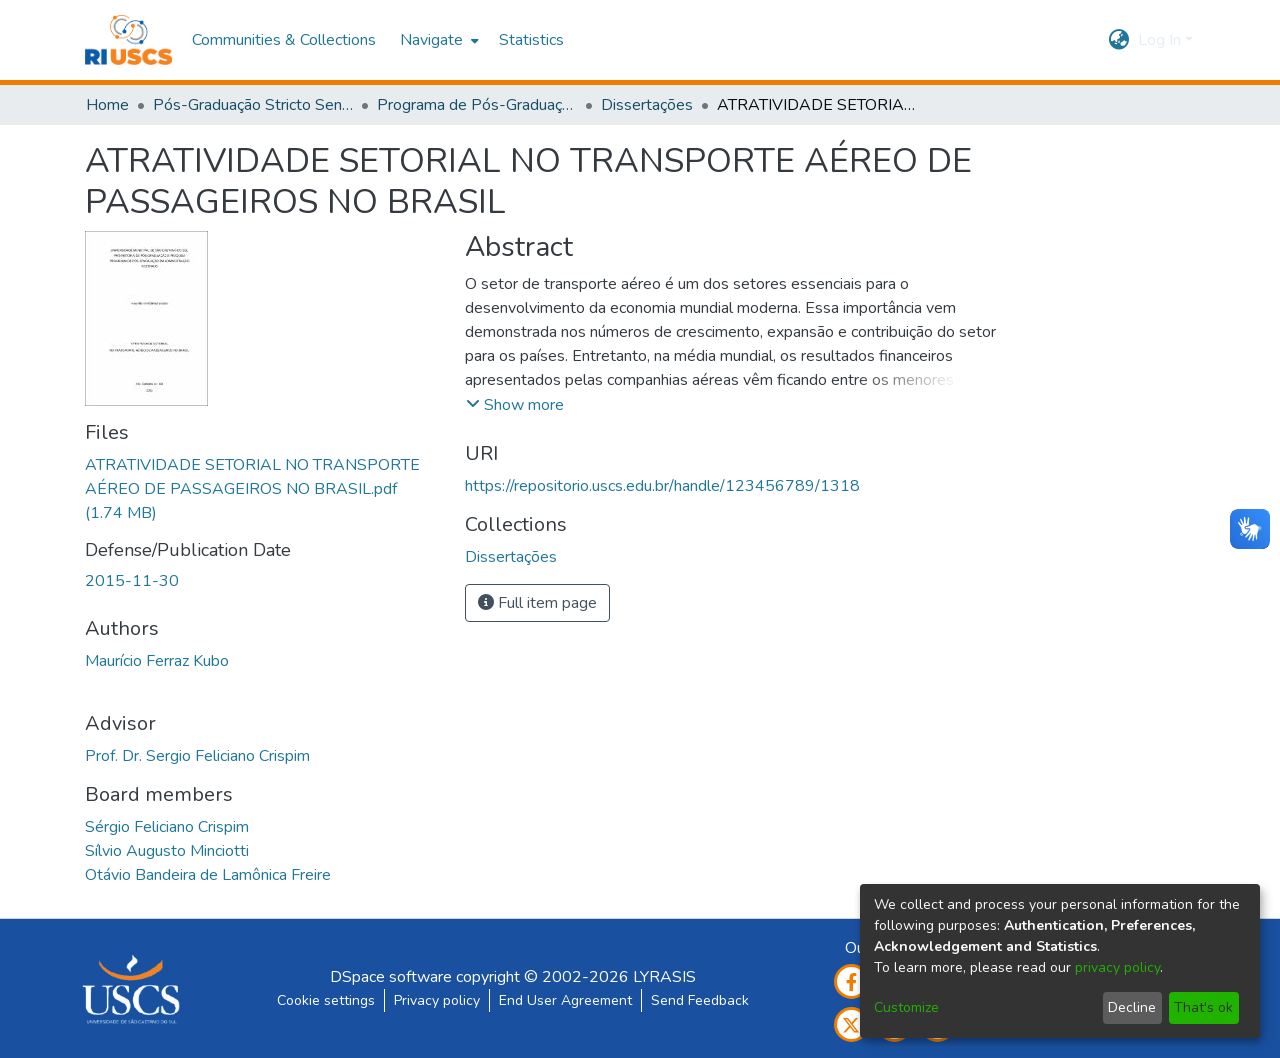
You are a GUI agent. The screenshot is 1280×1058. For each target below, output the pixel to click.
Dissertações (647, 105)
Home (107, 105)
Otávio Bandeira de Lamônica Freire (208, 875)
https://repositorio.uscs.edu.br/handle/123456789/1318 (662, 486)
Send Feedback (700, 1000)
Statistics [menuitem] (531, 40)
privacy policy (1117, 967)
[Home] (128, 40)
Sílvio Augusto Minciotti (167, 851)
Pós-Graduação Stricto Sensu (253, 105)
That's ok (1203, 1007)
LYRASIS (664, 977)
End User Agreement (565, 1000)
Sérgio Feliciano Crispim (167, 827)
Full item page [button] (537, 603)
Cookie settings (326, 1000)
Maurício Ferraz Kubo (157, 661)
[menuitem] (437, 40)
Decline (1132, 1007)
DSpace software (391, 977)
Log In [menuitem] (1159, 40)
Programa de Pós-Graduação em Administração (477, 105)
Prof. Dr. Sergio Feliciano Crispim (197, 756)
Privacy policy (437, 1000)
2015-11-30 (132, 581)
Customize (906, 1007)
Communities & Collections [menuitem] (284, 40)
